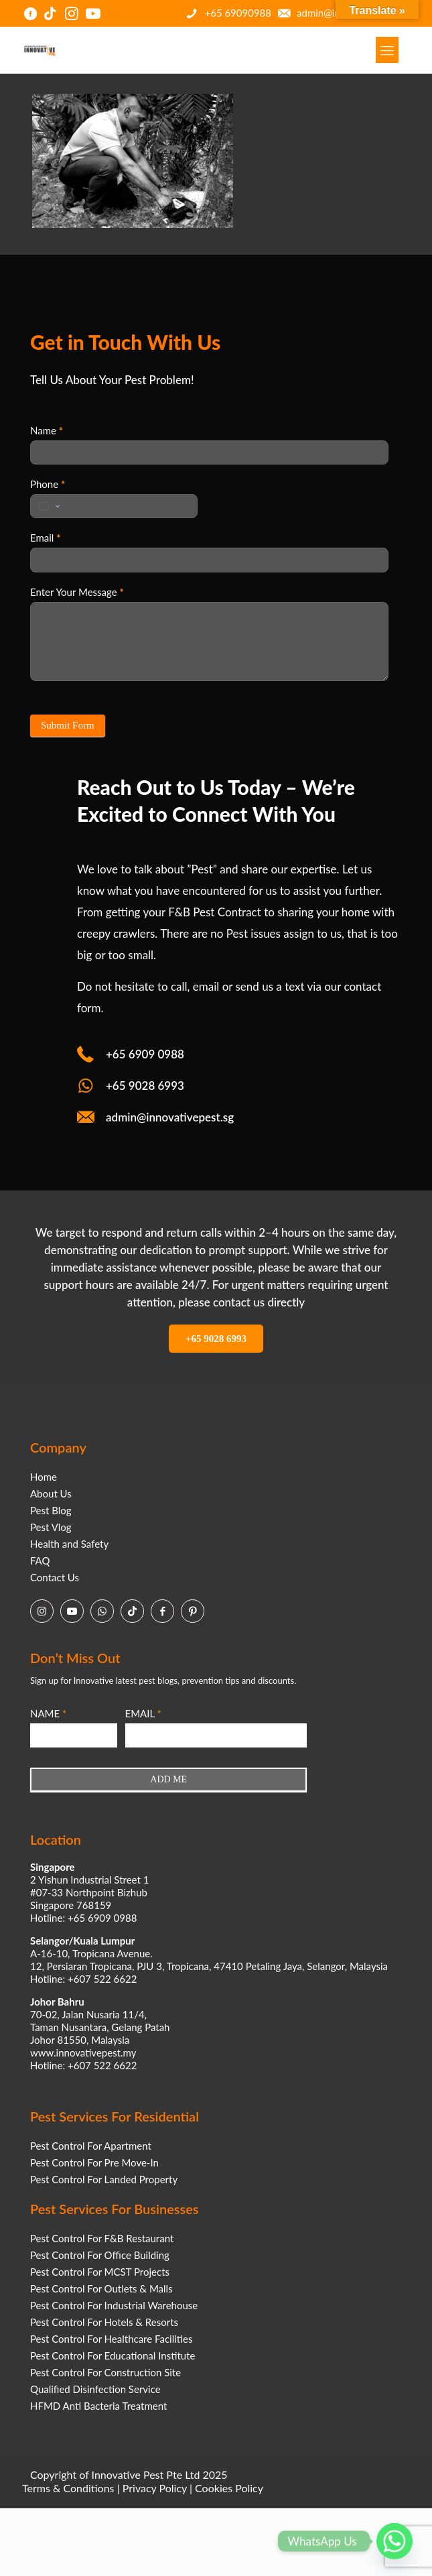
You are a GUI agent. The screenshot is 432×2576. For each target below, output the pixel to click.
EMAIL (143, 1713)
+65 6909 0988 (145, 1054)
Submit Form (67, 725)
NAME (48, 1713)
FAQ (40, 1560)
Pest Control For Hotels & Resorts (104, 2322)
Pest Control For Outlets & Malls (101, 2288)
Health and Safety (69, 1544)
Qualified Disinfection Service (95, 2389)
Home (43, 1477)
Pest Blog (51, 1510)
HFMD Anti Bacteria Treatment (98, 2406)
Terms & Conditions (68, 2487)
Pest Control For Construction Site (105, 2372)
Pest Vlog (51, 1527)
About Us (51, 1493)
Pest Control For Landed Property (103, 2179)
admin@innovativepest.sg (170, 1117)
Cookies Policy (229, 2487)
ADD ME (168, 1779)
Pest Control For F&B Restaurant (101, 2238)
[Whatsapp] (394, 2541)
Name (46, 430)
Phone (47, 484)
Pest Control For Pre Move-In (94, 2162)
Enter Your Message (77, 592)
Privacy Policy (155, 2487)
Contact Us (54, 1577)
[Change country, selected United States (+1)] (48, 506)
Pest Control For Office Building (99, 2255)
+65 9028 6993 (145, 1086)
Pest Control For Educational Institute (112, 2355)
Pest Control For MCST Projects (99, 2272)
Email (45, 538)
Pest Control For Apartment (90, 2146)
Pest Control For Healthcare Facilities (111, 2339)
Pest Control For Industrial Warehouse (114, 2305)
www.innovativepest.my (83, 2052)
